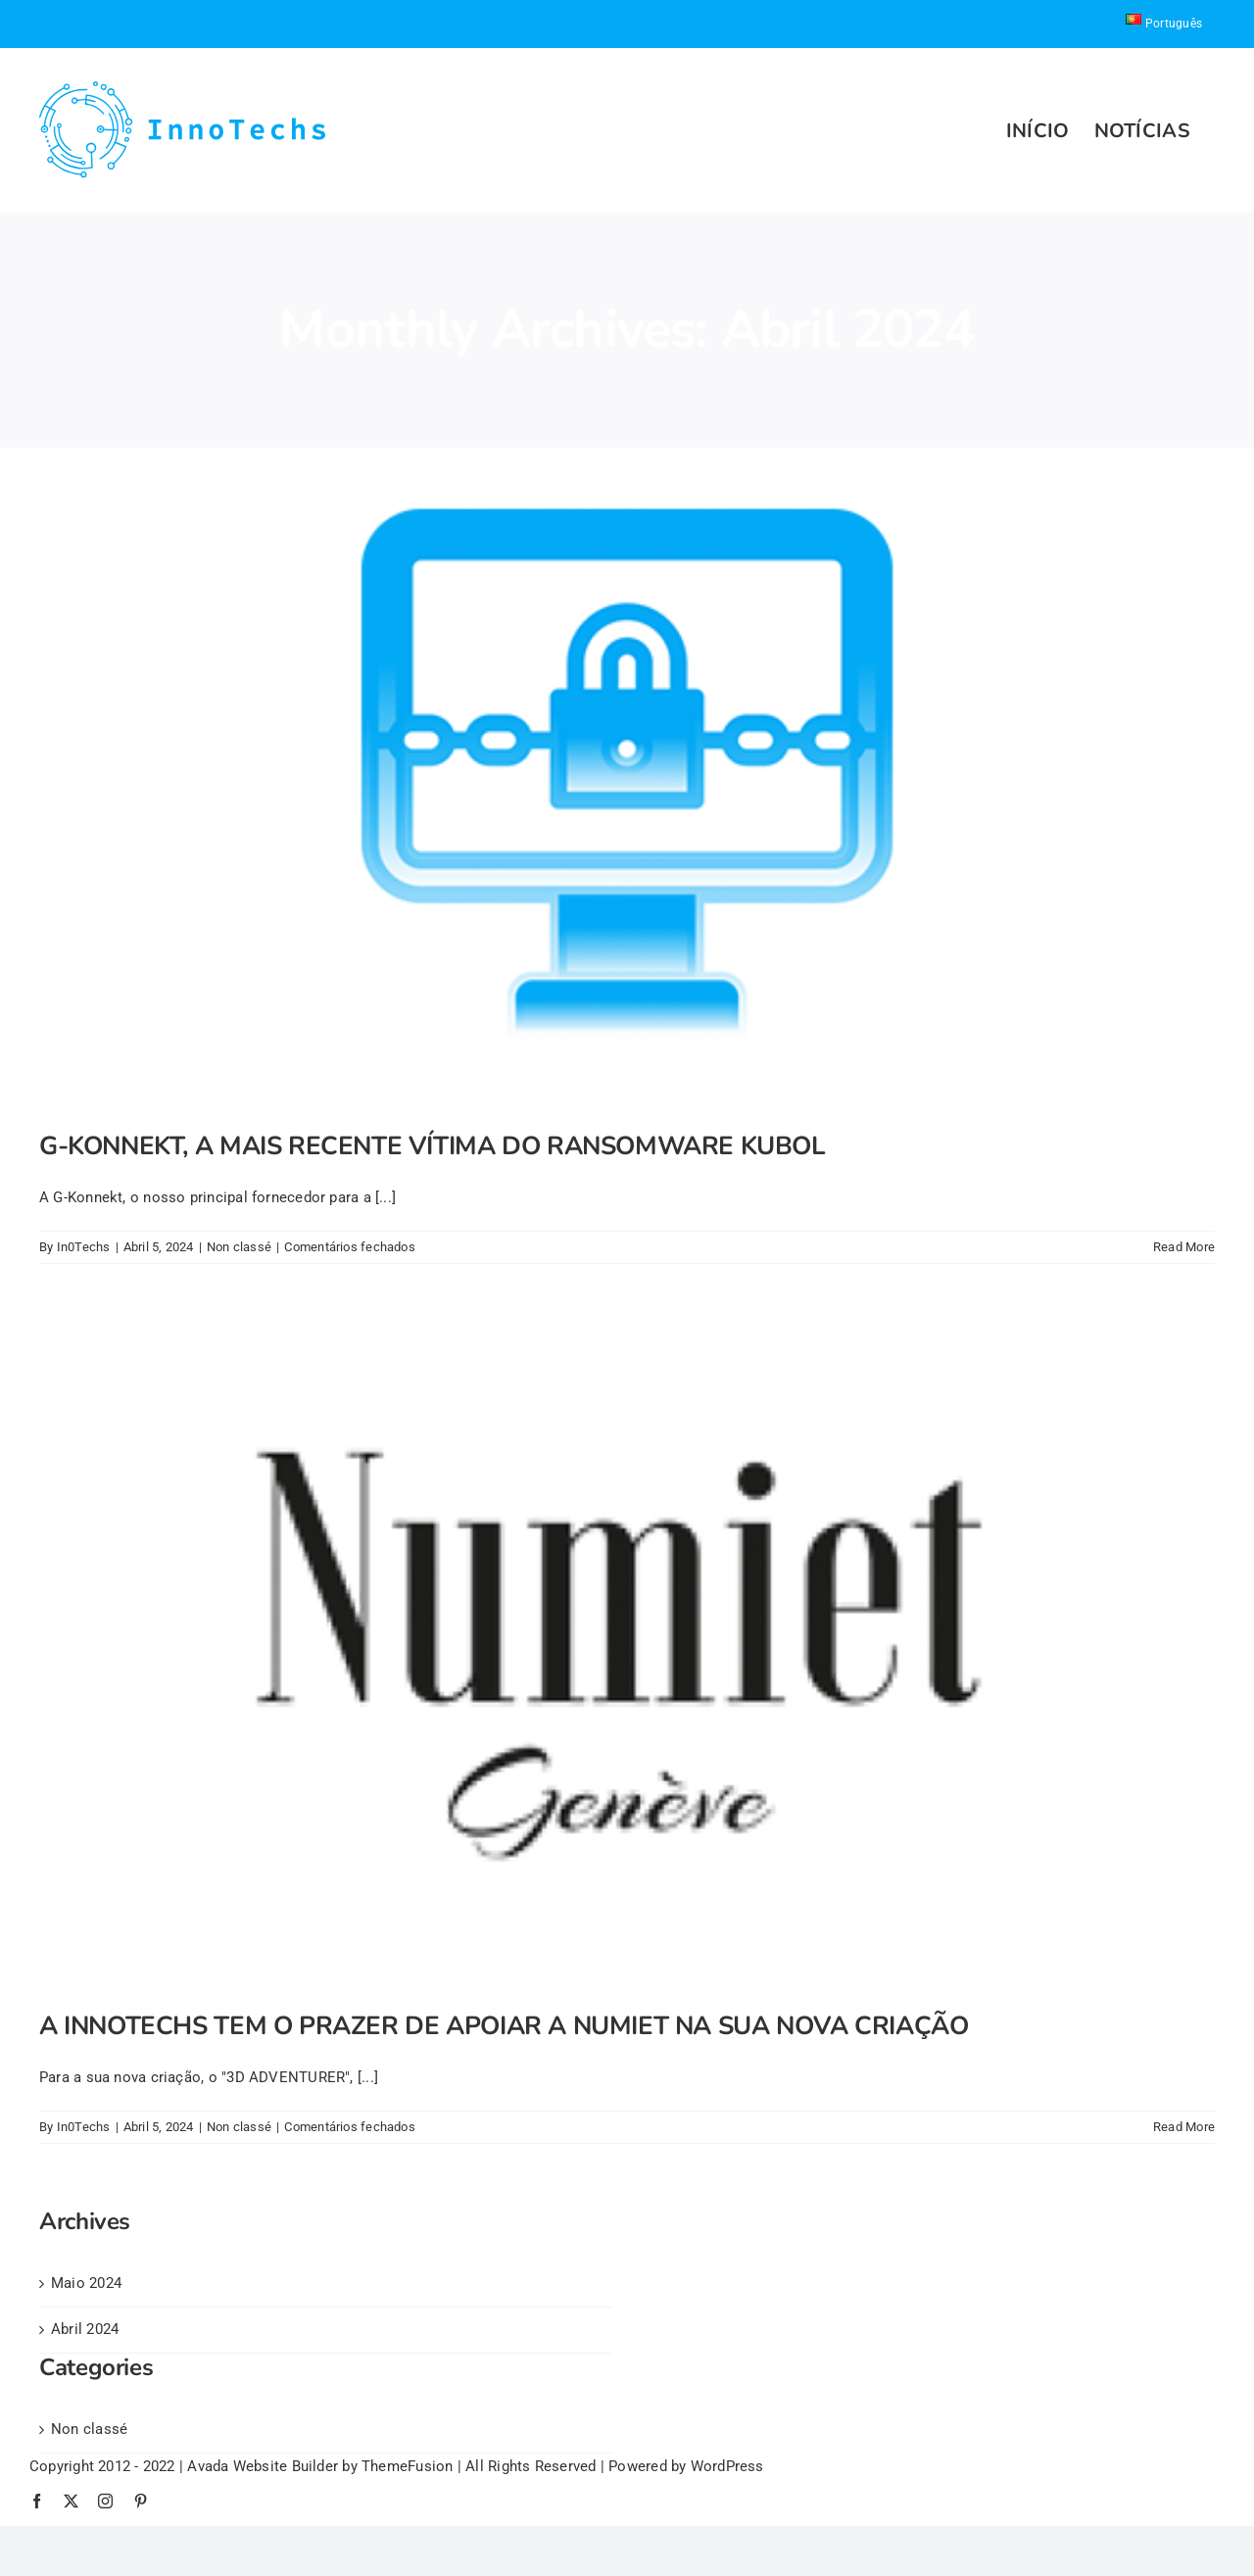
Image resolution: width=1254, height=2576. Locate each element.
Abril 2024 (85, 2329)
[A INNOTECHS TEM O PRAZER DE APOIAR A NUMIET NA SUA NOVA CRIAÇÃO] (627, 1654)
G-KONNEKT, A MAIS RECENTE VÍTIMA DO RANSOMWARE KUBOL (432, 1146)
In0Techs (84, 1246)
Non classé (239, 1246)
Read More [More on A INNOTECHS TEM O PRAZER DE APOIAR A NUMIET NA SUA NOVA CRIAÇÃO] (1184, 2126)
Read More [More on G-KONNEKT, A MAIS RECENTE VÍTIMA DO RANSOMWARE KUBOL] (1184, 1246)
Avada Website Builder (262, 2466)
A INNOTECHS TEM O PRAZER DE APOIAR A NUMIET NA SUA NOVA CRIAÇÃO (503, 2026)
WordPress (727, 2466)
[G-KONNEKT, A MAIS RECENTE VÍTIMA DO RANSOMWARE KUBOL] (627, 774)
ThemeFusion (407, 2466)
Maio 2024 (86, 2283)
